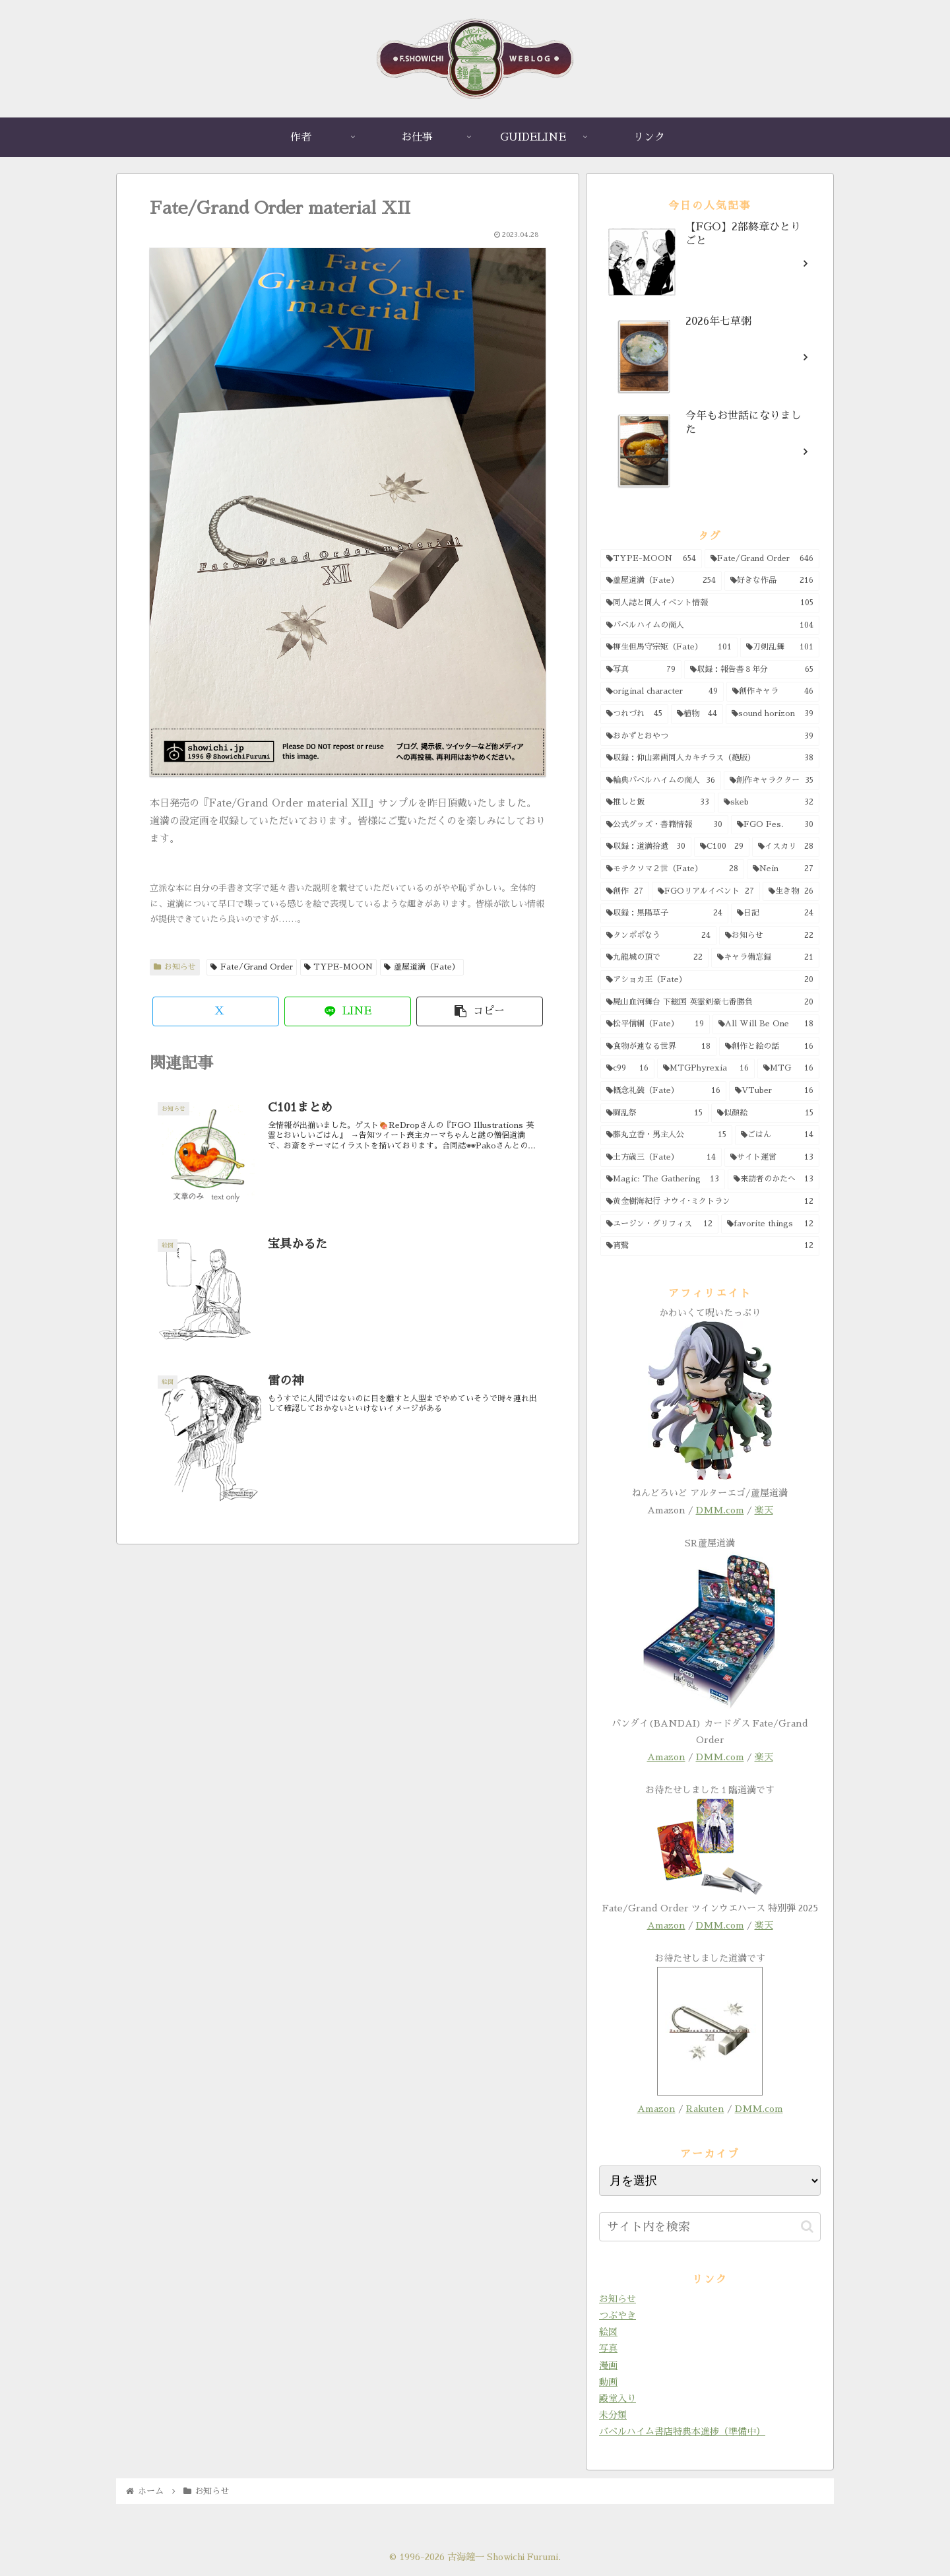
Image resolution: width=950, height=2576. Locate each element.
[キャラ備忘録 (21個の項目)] (765, 958)
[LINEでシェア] (347, 1011)
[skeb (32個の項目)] (768, 802)
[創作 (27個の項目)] (624, 892)
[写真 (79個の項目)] (640, 670)
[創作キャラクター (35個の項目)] (772, 781)
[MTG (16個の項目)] (788, 1068)
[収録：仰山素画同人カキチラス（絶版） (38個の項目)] (709, 758)
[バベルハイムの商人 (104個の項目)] (709, 626)
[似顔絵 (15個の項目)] (765, 1113)
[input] (710, 2226)
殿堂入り (617, 2398)
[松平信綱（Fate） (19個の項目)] (655, 1024)
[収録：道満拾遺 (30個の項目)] (645, 847)
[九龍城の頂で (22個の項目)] (654, 958)
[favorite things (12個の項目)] (770, 1224)
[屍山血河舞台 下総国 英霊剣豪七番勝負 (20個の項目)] (709, 1002)
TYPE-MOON (338, 967)
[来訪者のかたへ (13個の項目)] (774, 1179)
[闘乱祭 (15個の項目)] (654, 1113)
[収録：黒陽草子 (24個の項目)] (664, 913)
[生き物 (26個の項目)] (791, 892)
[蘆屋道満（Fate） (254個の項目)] (661, 581)
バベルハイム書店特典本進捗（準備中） (682, 2431)
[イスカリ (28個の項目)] (785, 847)
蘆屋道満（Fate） (422, 967)
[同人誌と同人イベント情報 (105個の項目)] (709, 603)
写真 (608, 2348)
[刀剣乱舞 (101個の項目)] (779, 647)
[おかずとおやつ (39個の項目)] (709, 736)
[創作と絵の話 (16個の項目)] (769, 1047)
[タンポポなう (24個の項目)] (658, 936)
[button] (479, 1011)
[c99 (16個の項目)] (627, 1068)
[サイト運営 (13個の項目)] (771, 1158)
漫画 (608, 2365)
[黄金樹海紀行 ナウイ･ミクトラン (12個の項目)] (709, 1202)
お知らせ (175, 967)
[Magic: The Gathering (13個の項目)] (662, 1179)
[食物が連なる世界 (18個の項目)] (658, 1047)
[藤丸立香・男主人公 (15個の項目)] (666, 1135)
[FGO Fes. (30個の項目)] (775, 825)
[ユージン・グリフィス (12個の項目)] (659, 1224)
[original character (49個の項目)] (662, 692)
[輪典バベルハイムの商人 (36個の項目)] (660, 781)
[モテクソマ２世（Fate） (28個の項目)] (672, 869)
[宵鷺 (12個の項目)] (709, 1246)
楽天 (764, 1510)
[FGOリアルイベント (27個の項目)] (706, 892)
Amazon (666, 1757)
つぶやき (617, 2315)
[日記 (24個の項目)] (775, 913)
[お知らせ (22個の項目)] (769, 936)
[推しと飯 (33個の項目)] (657, 802)
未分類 (613, 2415)
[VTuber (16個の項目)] (774, 1091)
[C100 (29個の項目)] (721, 847)
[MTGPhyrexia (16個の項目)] (706, 1068)
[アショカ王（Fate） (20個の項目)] (709, 980)
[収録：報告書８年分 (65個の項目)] (752, 670)
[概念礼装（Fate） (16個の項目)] (663, 1091)
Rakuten (705, 2108)
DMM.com (720, 1510)
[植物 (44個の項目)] (697, 714)
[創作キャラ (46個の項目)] (772, 692)
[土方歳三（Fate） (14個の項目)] (661, 1158)
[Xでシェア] (215, 1011)
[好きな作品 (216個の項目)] (772, 581)
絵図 (608, 2331)
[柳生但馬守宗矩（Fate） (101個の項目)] (669, 647)
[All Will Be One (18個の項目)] (766, 1024)
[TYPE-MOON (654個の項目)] (651, 559)
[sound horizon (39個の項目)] (772, 714)
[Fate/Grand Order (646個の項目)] (762, 559)
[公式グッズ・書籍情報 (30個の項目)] (664, 825)
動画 (608, 2382)
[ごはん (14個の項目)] (777, 1135)
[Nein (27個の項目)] (783, 869)
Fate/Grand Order (251, 967)
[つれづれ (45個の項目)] (634, 714)
